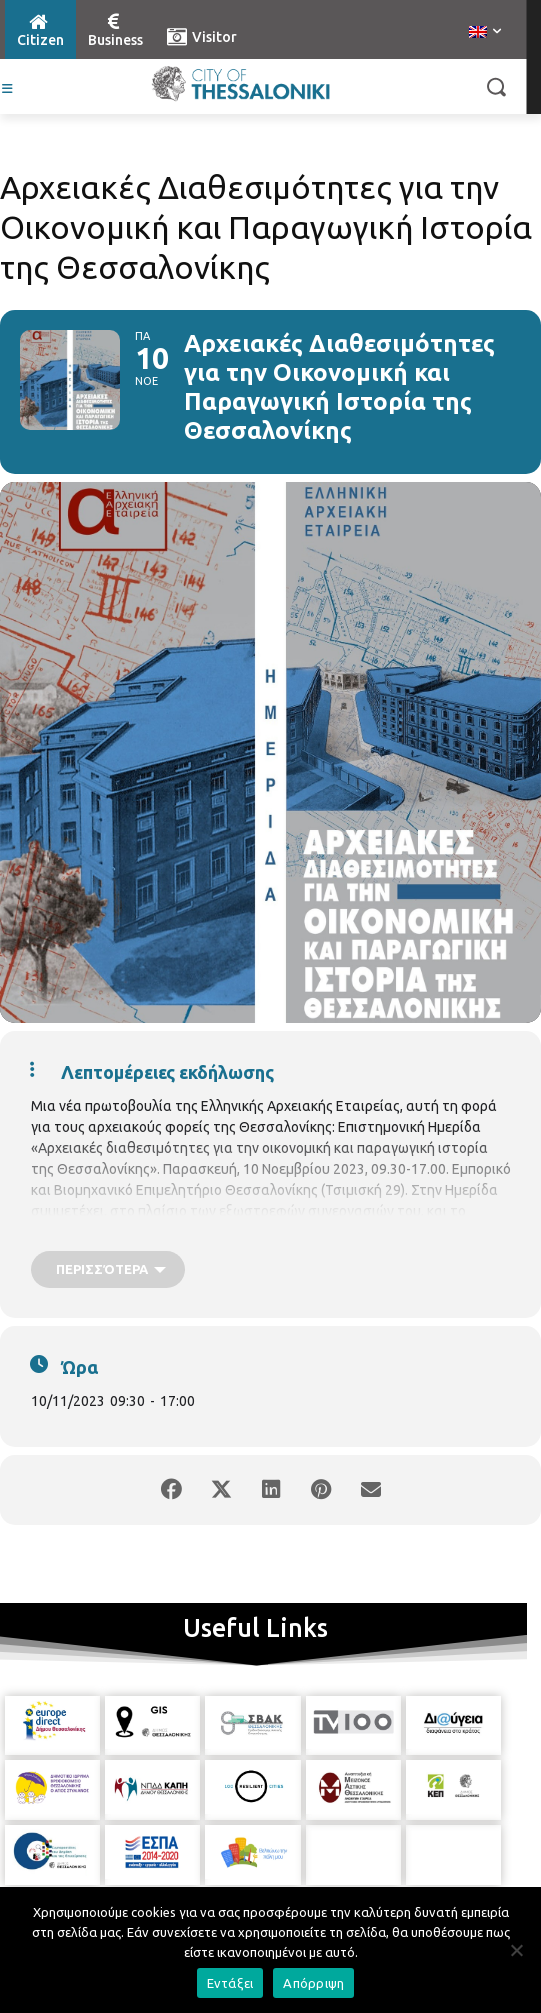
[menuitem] (485, 33)
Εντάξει (230, 1983)
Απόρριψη (313, 1983)
